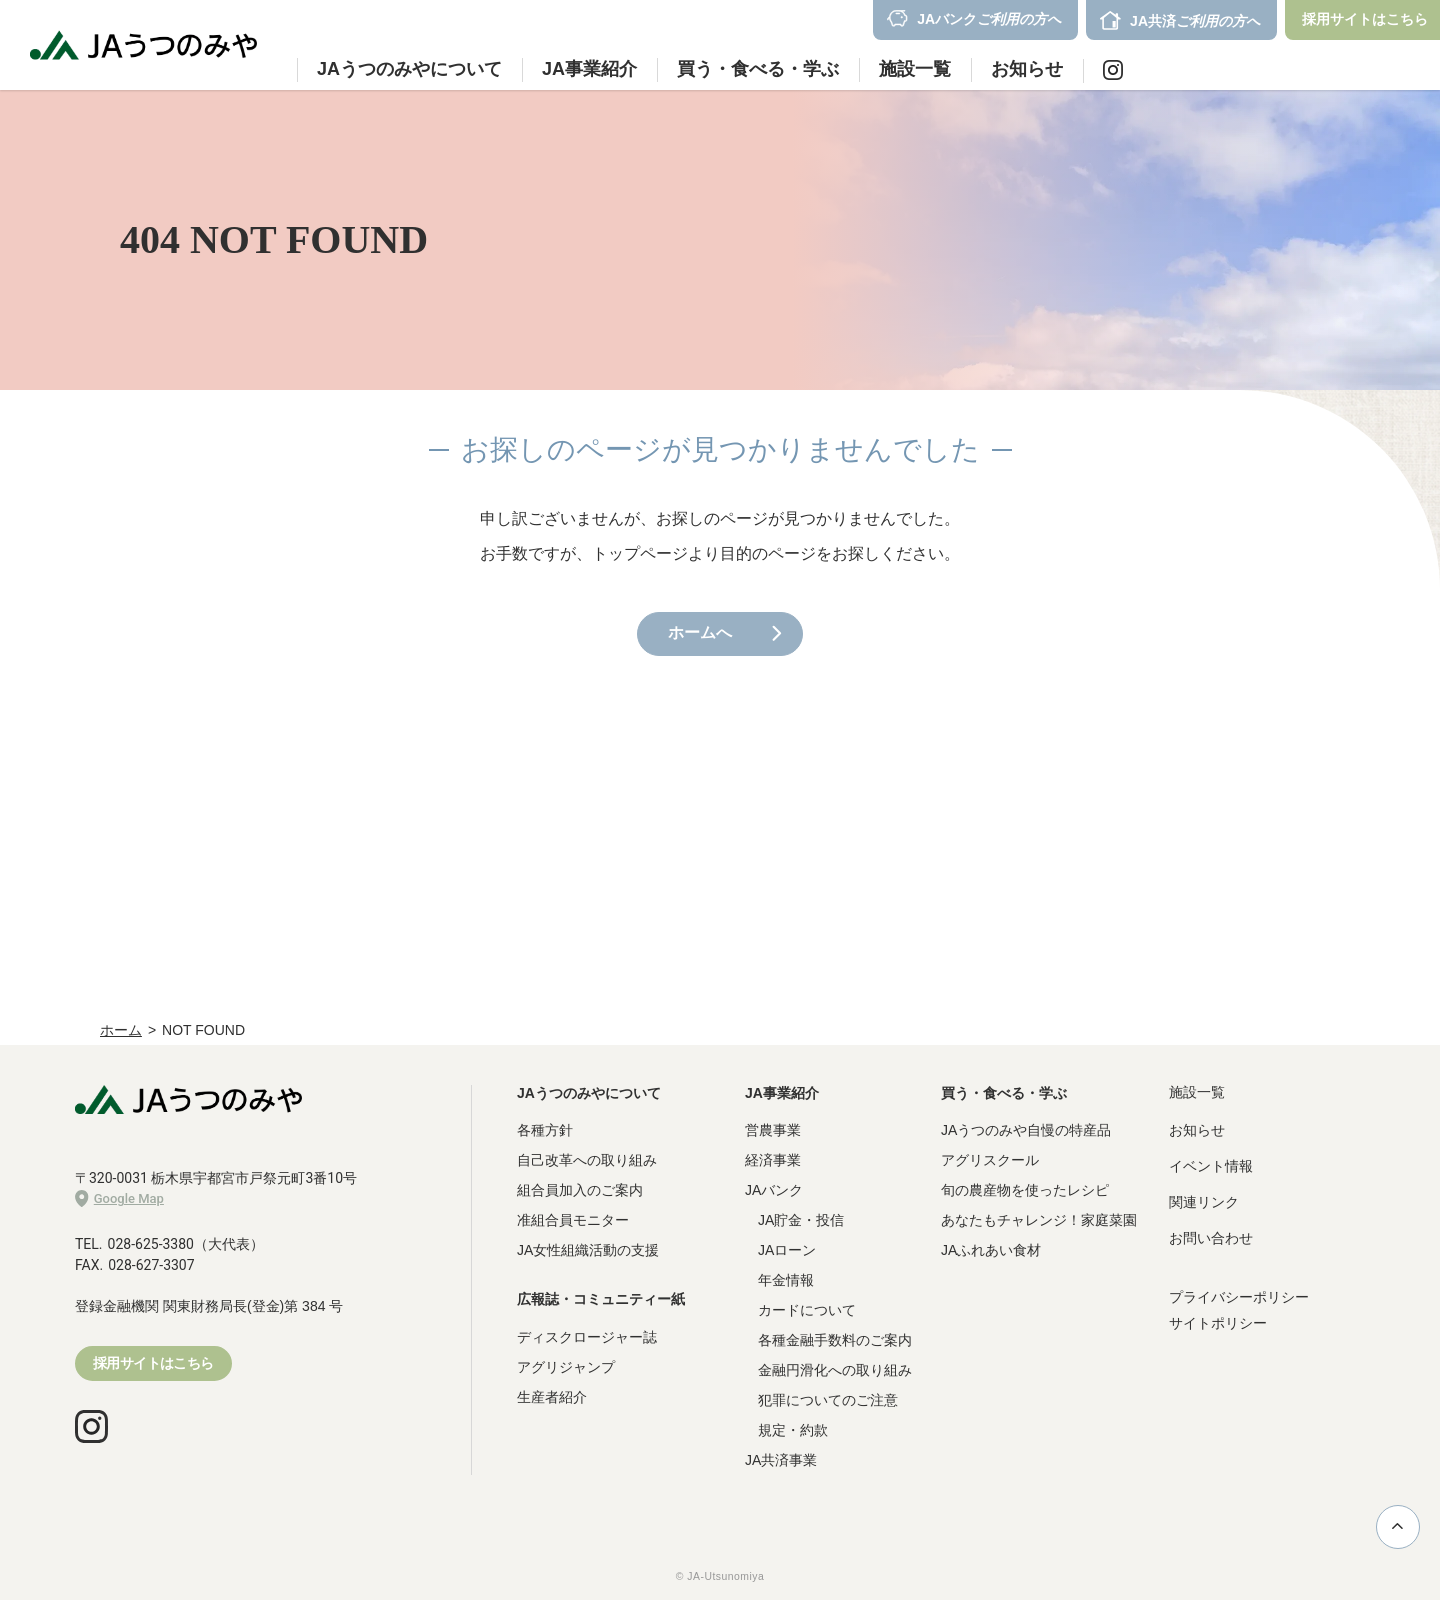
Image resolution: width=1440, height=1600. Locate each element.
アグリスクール (990, 1160)
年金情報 (786, 1280)
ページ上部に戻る (1397, 1526)
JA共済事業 (781, 1460)
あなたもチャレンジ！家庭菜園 (1039, 1220)
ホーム (121, 1030)
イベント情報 (1211, 1166)
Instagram (1113, 70)
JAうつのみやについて (589, 1093)
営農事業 (773, 1130)
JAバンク (774, 1190)
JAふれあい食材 (991, 1250)
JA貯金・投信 (801, 1220)
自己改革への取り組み (587, 1160)
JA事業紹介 (782, 1093)
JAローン (787, 1250)
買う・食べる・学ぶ (1004, 1093)
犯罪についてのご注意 (828, 1400)
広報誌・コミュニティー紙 (601, 1299)
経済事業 (773, 1160)
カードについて (807, 1310)
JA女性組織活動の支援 (588, 1250)
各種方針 (545, 1130)
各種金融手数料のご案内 (835, 1340)
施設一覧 (915, 69)
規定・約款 (793, 1430)
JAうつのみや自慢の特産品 (1026, 1130)
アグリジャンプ (566, 1367)
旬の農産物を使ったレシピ (1025, 1190)
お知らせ (1027, 69)
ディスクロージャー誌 (587, 1337)
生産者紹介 (552, 1397)
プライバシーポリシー (1239, 1297)
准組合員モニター (573, 1220)
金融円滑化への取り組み (835, 1370)
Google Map (119, 1199)
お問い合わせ (1211, 1238)
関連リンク (1204, 1202)
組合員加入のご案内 (580, 1190)
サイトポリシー (1218, 1323)
